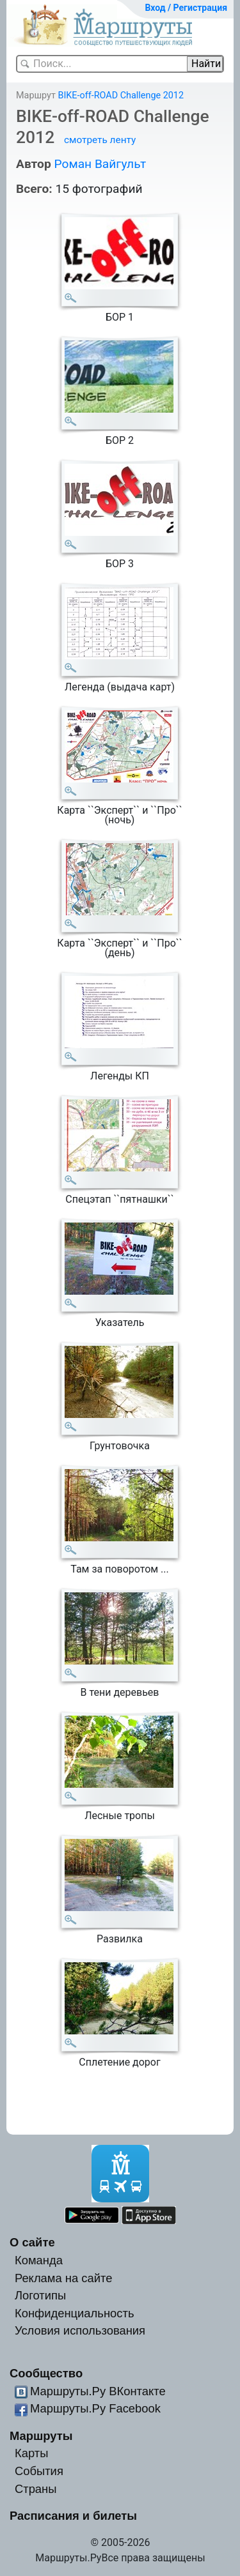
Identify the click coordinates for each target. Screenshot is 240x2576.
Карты (31, 2453)
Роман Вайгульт (100, 163)
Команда (39, 2260)
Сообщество (46, 2373)
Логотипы (40, 2295)
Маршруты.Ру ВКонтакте (98, 2391)
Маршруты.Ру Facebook (95, 2408)
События (39, 2471)
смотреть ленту (100, 140)
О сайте (32, 2242)
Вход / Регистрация (186, 8)
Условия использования (80, 2330)
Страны (36, 2489)
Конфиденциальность (74, 2313)
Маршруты (41, 2436)
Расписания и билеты (73, 2515)
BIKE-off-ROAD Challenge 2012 (121, 95)
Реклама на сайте (64, 2278)
